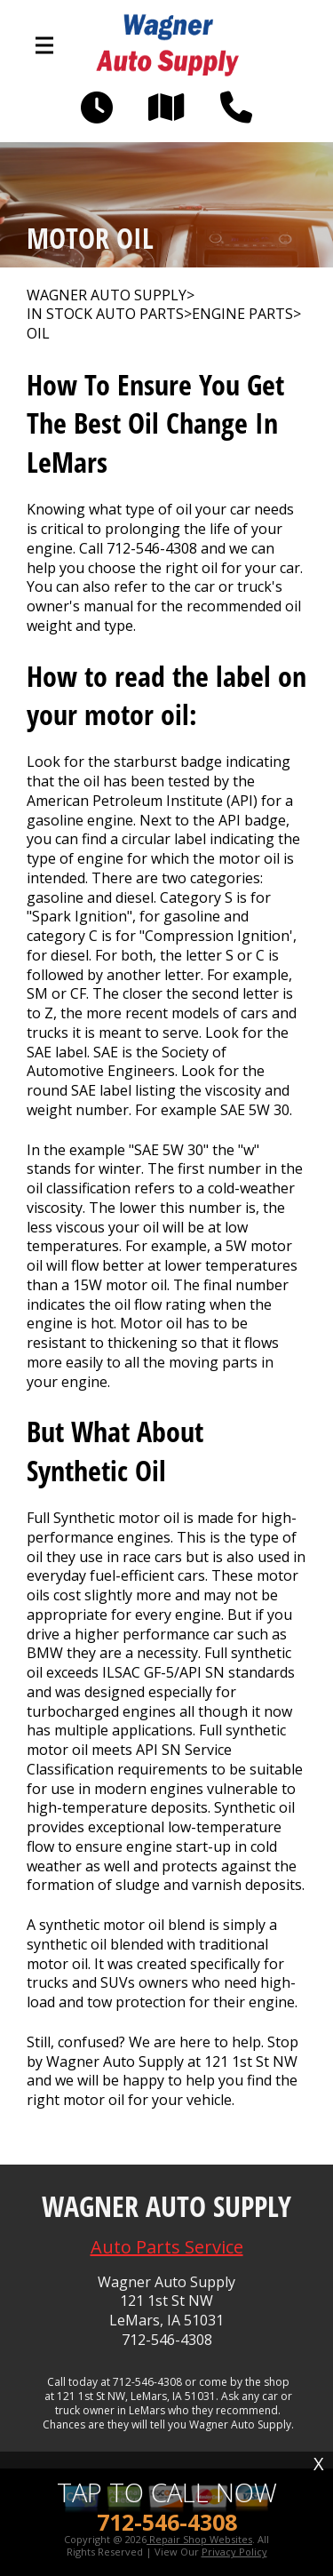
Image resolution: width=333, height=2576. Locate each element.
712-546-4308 (152, 548)
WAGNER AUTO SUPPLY (106, 295)
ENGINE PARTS (242, 314)
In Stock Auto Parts (105, 314)
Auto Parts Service (167, 2247)
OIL (38, 333)
